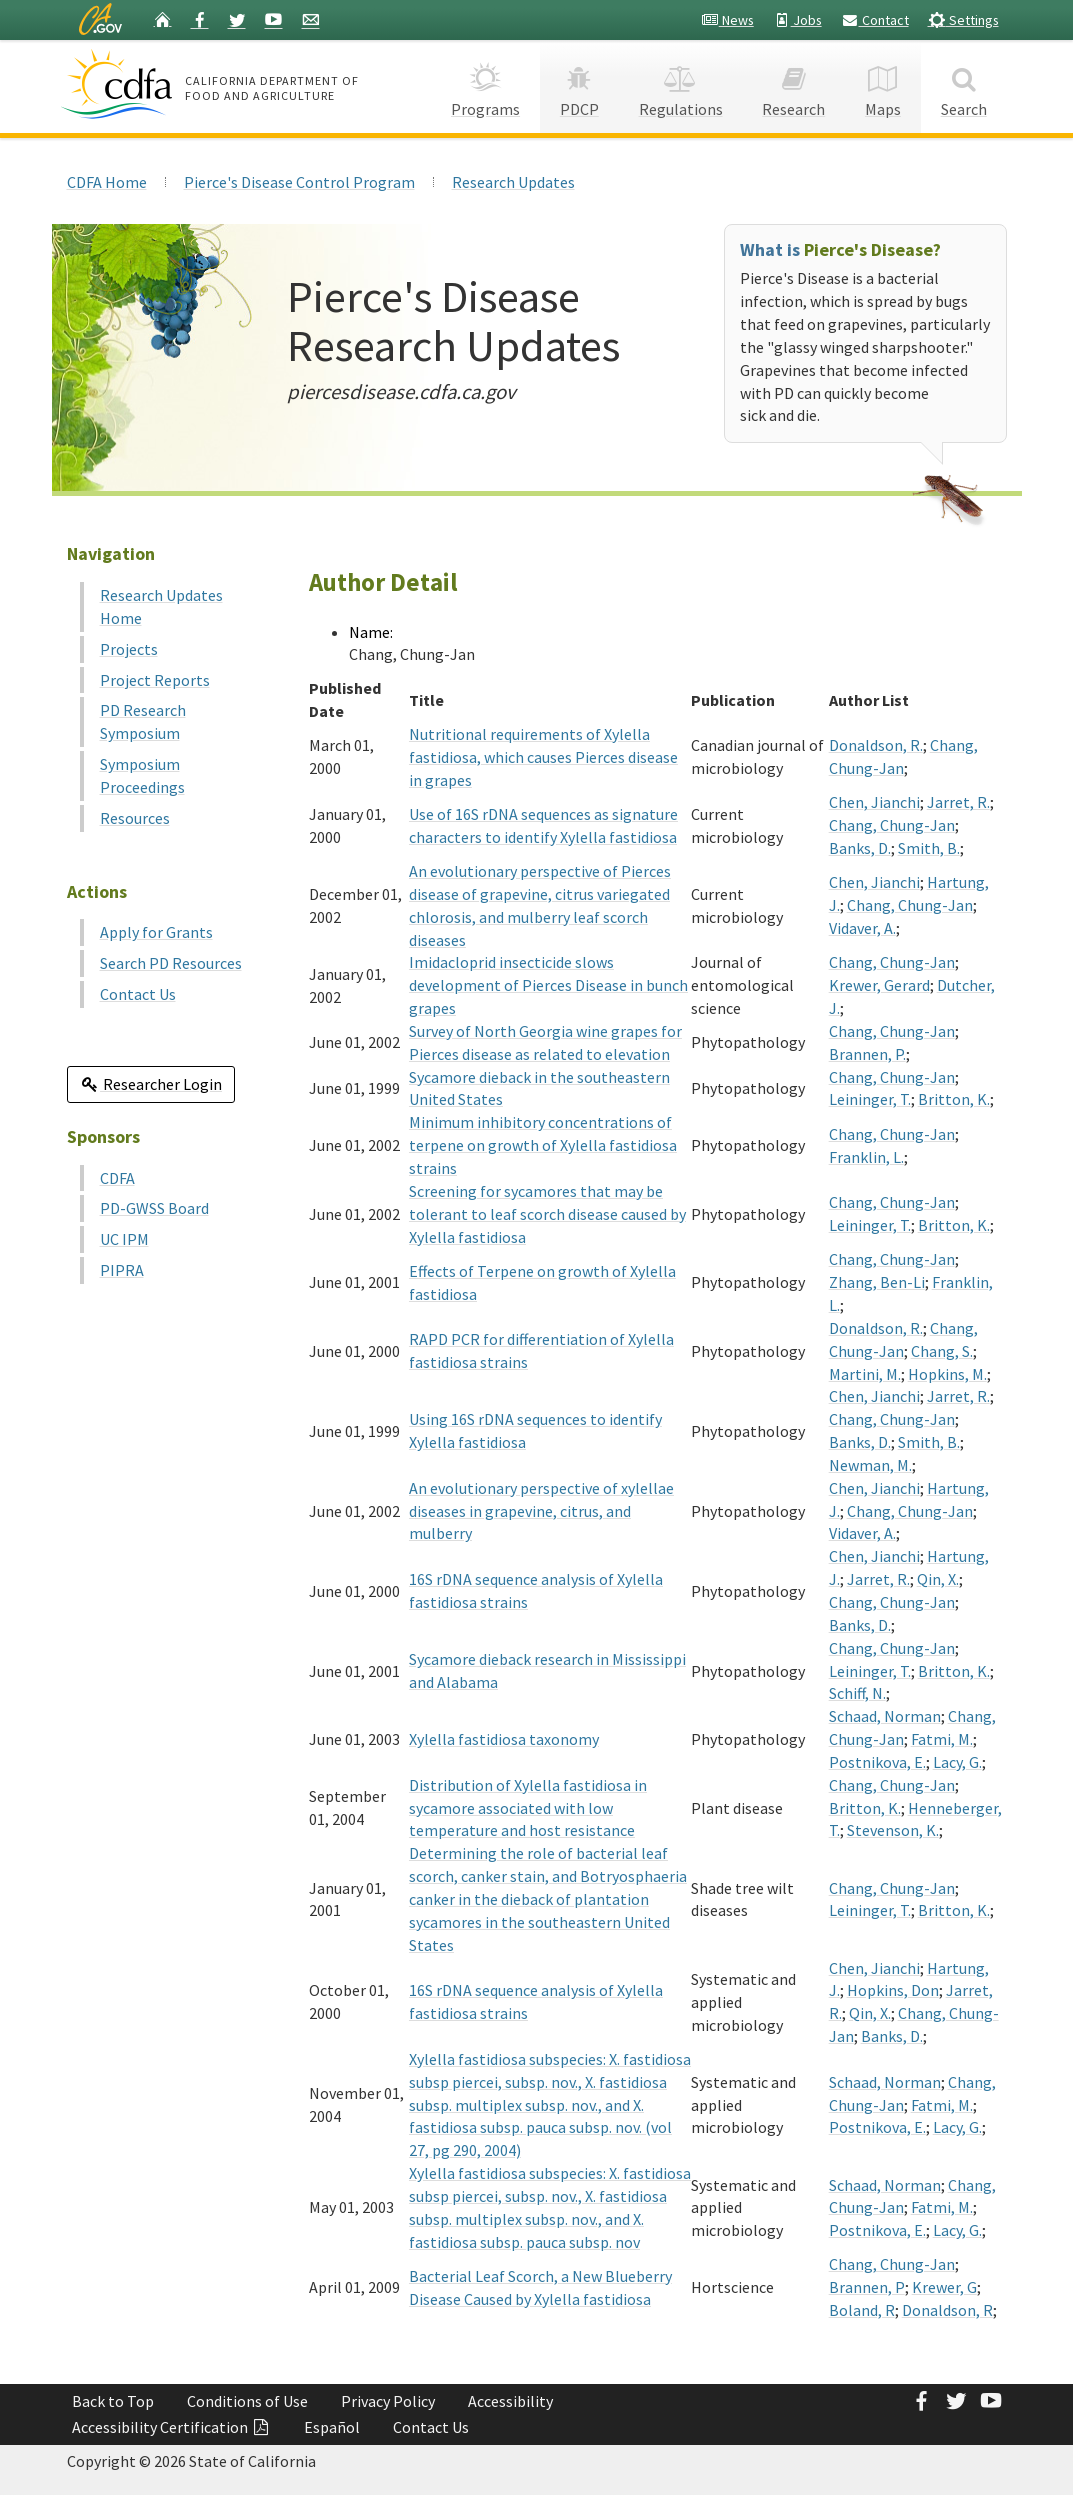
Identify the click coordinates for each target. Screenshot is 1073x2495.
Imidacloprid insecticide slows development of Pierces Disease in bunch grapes (548, 985)
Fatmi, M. (942, 1739)
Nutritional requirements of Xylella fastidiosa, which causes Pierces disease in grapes (543, 757)
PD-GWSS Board (154, 1208)
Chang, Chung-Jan (892, 825)
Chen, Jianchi (874, 802)
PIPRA (122, 1270)
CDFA (117, 1178)
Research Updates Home (161, 606)
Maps (883, 85)
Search (964, 85)
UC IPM (124, 1239)
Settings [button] (963, 19)
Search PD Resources (171, 963)
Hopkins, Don (893, 1990)
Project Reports (155, 680)
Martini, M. (865, 1374)
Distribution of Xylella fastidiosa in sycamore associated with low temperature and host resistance (528, 1808)
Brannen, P (867, 2287)
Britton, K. (954, 1099)
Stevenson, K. (893, 1830)
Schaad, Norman (885, 1716)
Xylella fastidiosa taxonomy (504, 1739)
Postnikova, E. (877, 1762)
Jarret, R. (958, 802)
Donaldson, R (947, 2310)
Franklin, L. (866, 1157)
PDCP (579, 85)
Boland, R (862, 2310)
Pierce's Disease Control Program (299, 182)
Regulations (681, 85)
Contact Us (138, 994)
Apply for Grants (156, 932)
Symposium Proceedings (142, 775)
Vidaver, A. (862, 928)
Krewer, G (944, 2287)
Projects (129, 649)
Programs (485, 85)
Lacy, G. (957, 1762)
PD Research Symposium (143, 721)
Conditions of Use (247, 2401)
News (727, 20)
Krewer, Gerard (879, 985)
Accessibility (510, 2401)
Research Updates (513, 182)
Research (793, 85)
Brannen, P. (867, 1054)
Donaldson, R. (876, 745)
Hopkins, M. (947, 1374)
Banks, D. (860, 848)
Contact (875, 20)
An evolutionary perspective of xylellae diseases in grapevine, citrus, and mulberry (541, 1511)
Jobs (797, 20)
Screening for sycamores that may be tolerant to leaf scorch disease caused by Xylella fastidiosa (547, 1214)
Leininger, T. (870, 1099)
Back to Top (113, 2401)
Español (332, 2427)
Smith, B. (929, 848)
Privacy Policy (388, 2401)
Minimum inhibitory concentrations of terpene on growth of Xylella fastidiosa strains (543, 1145)
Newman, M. (870, 1465)
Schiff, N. (857, 1693)
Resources (135, 818)
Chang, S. (942, 1351)
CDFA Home (107, 182)
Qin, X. (938, 1579)
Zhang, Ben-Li (877, 1282)
